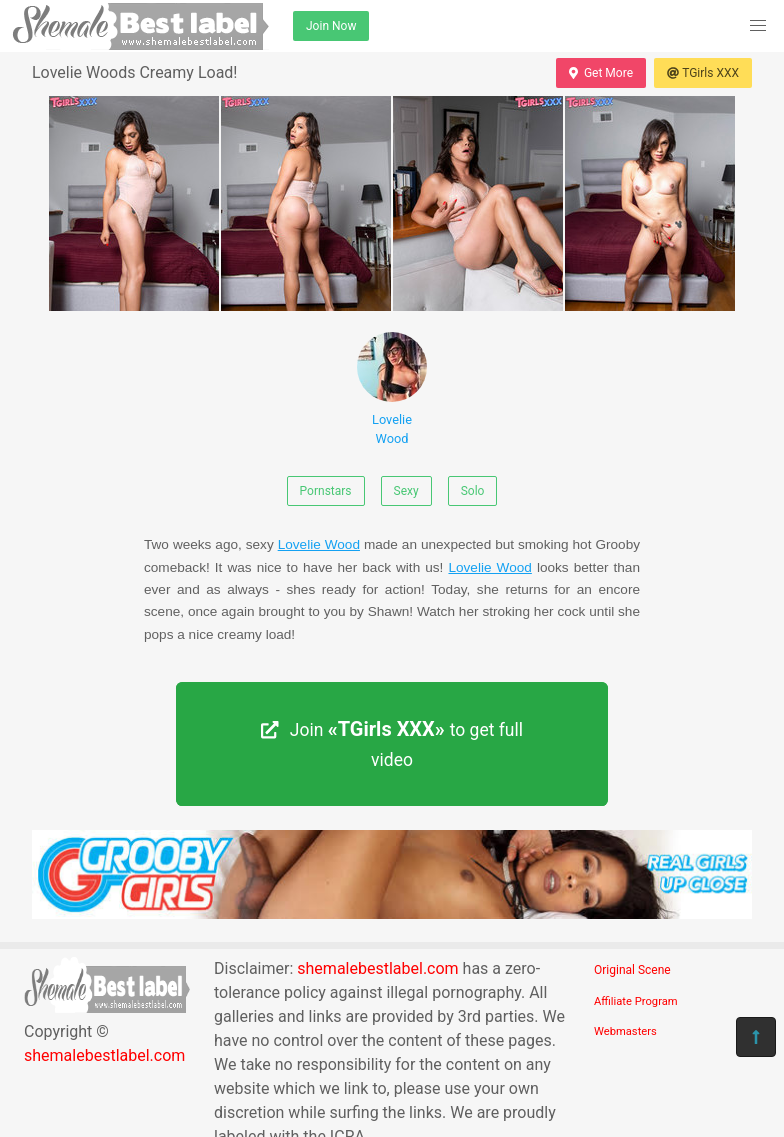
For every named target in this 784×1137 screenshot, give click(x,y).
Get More (601, 73)
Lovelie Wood (392, 389)
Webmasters (625, 1031)
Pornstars (326, 491)
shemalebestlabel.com (104, 1055)
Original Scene (632, 970)
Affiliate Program (636, 1001)
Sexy (406, 491)
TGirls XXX (703, 73)
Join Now (331, 26)
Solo (473, 491)
